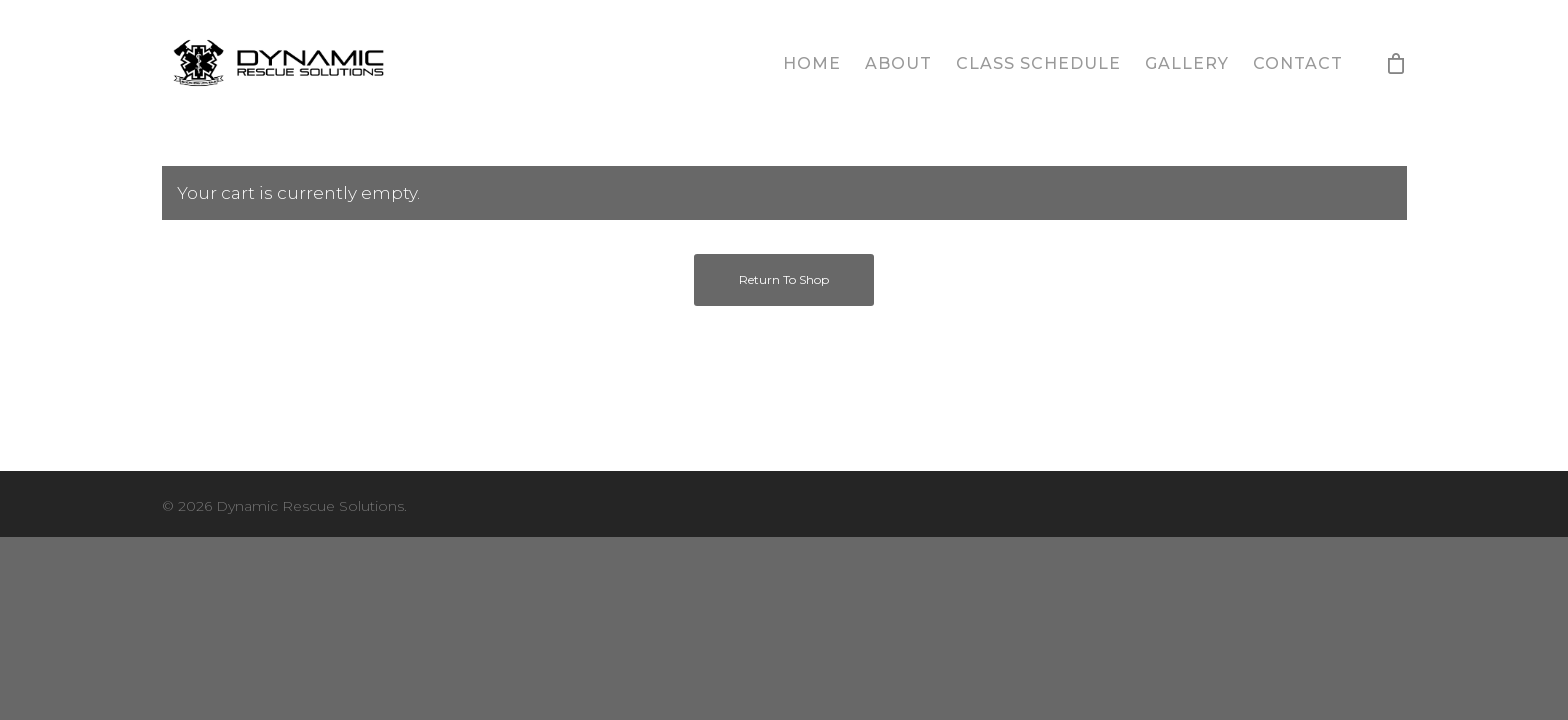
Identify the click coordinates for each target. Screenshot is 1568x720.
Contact (1298, 63)
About (898, 63)
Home (812, 63)
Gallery (1187, 63)
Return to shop (784, 279)
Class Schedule (1038, 63)
